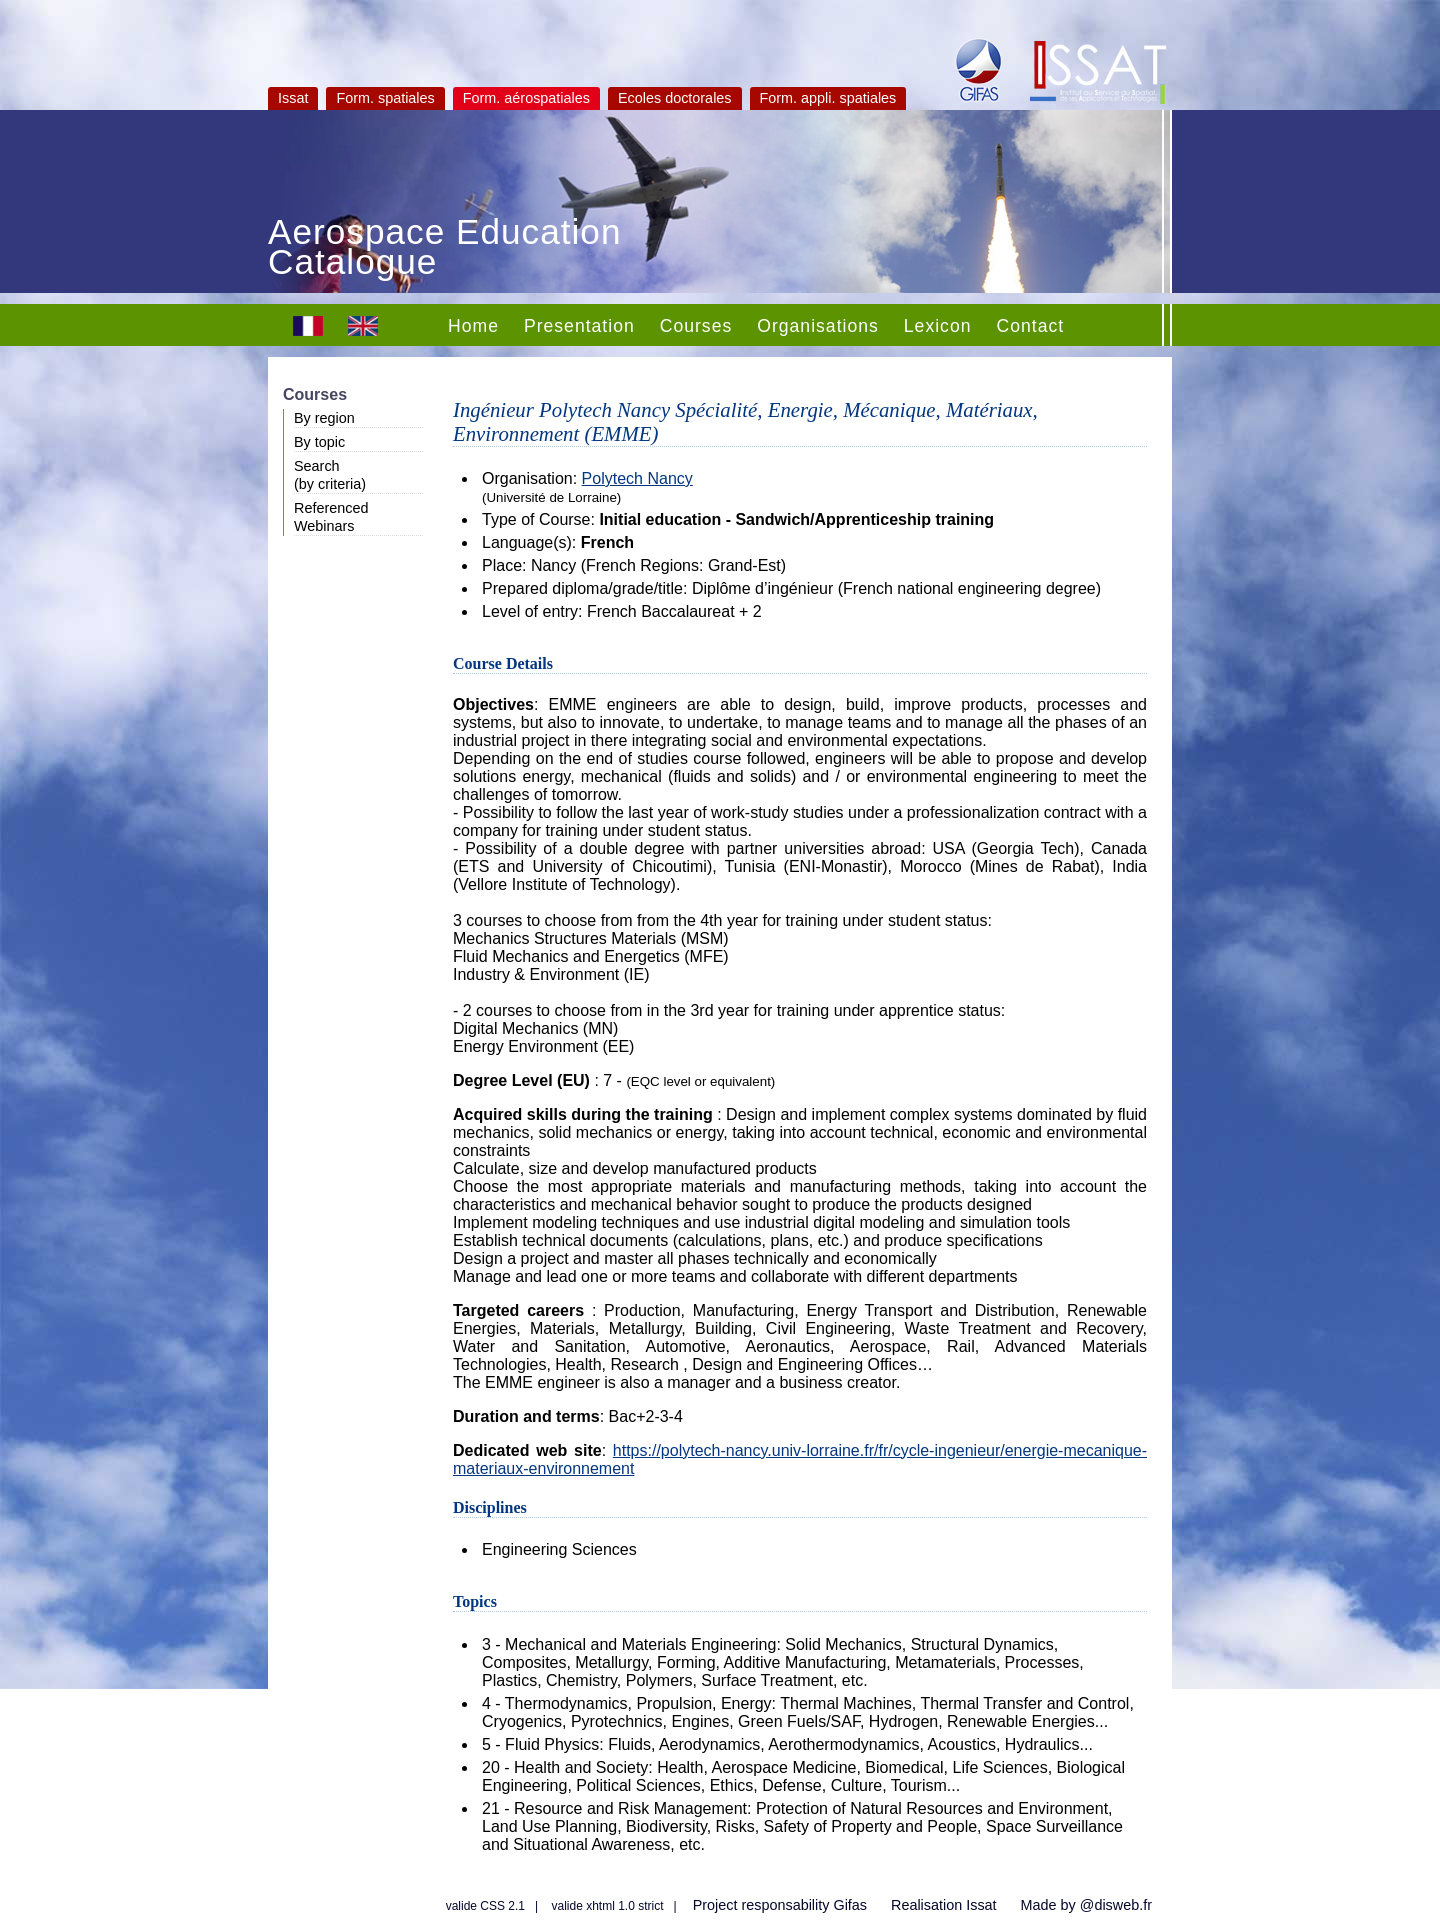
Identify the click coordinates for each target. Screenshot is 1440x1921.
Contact (1030, 326)
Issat (293, 98)
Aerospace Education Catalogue (445, 249)
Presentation (579, 326)
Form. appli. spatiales (828, 98)
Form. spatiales (385, 98)
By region (324, 418)
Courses (696, 326)
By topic (319, 442)
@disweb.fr (1116, 1905)
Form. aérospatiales (526, 98)
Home (473, 326)
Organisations (818, 326)
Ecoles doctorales (675, 98)
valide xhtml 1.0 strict (608, 1906)
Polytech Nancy (637, 478)
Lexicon (938, 326)
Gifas (850, 1905)
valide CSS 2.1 (485, 1906)
